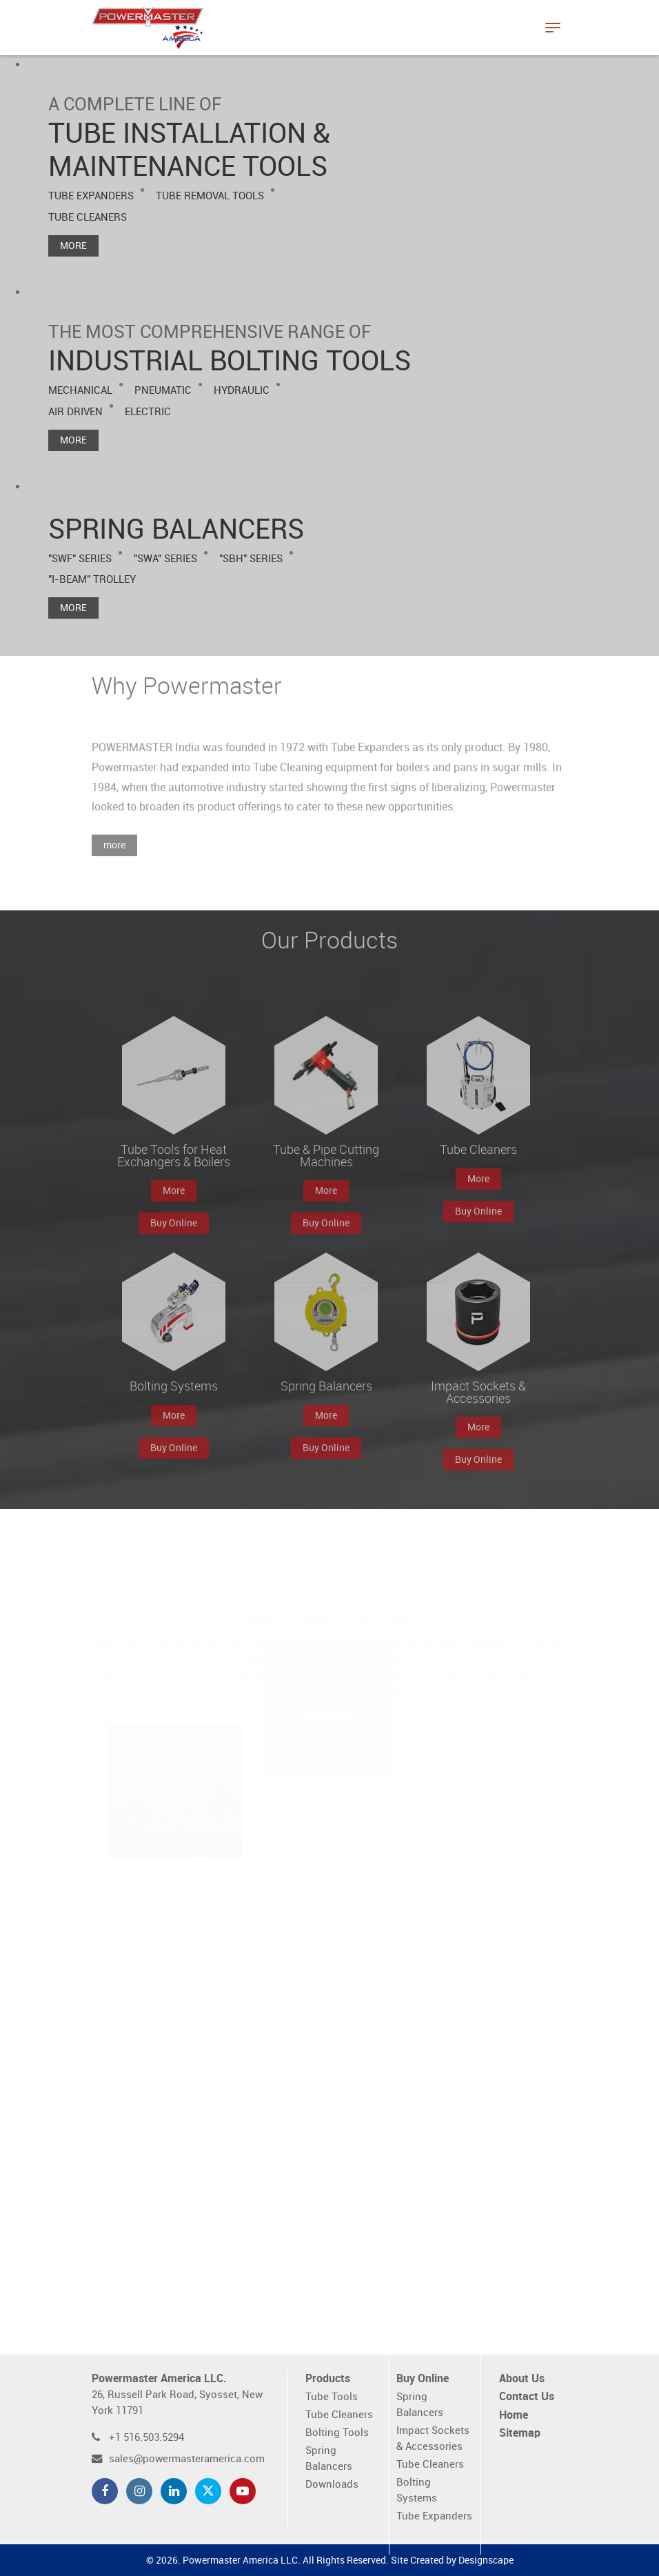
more (114, 866)
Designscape (486, 2560)
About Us (522, 2379)
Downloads (331, 2484)
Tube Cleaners (339, 2415)
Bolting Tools (337, 2433)
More (73, 246)
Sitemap (519, 2433)
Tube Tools (331, 2397)
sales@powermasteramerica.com (187, 2459)
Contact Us (526, 2397)
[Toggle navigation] (552, 27)
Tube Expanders (434, 2516)
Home (513, 2416)
